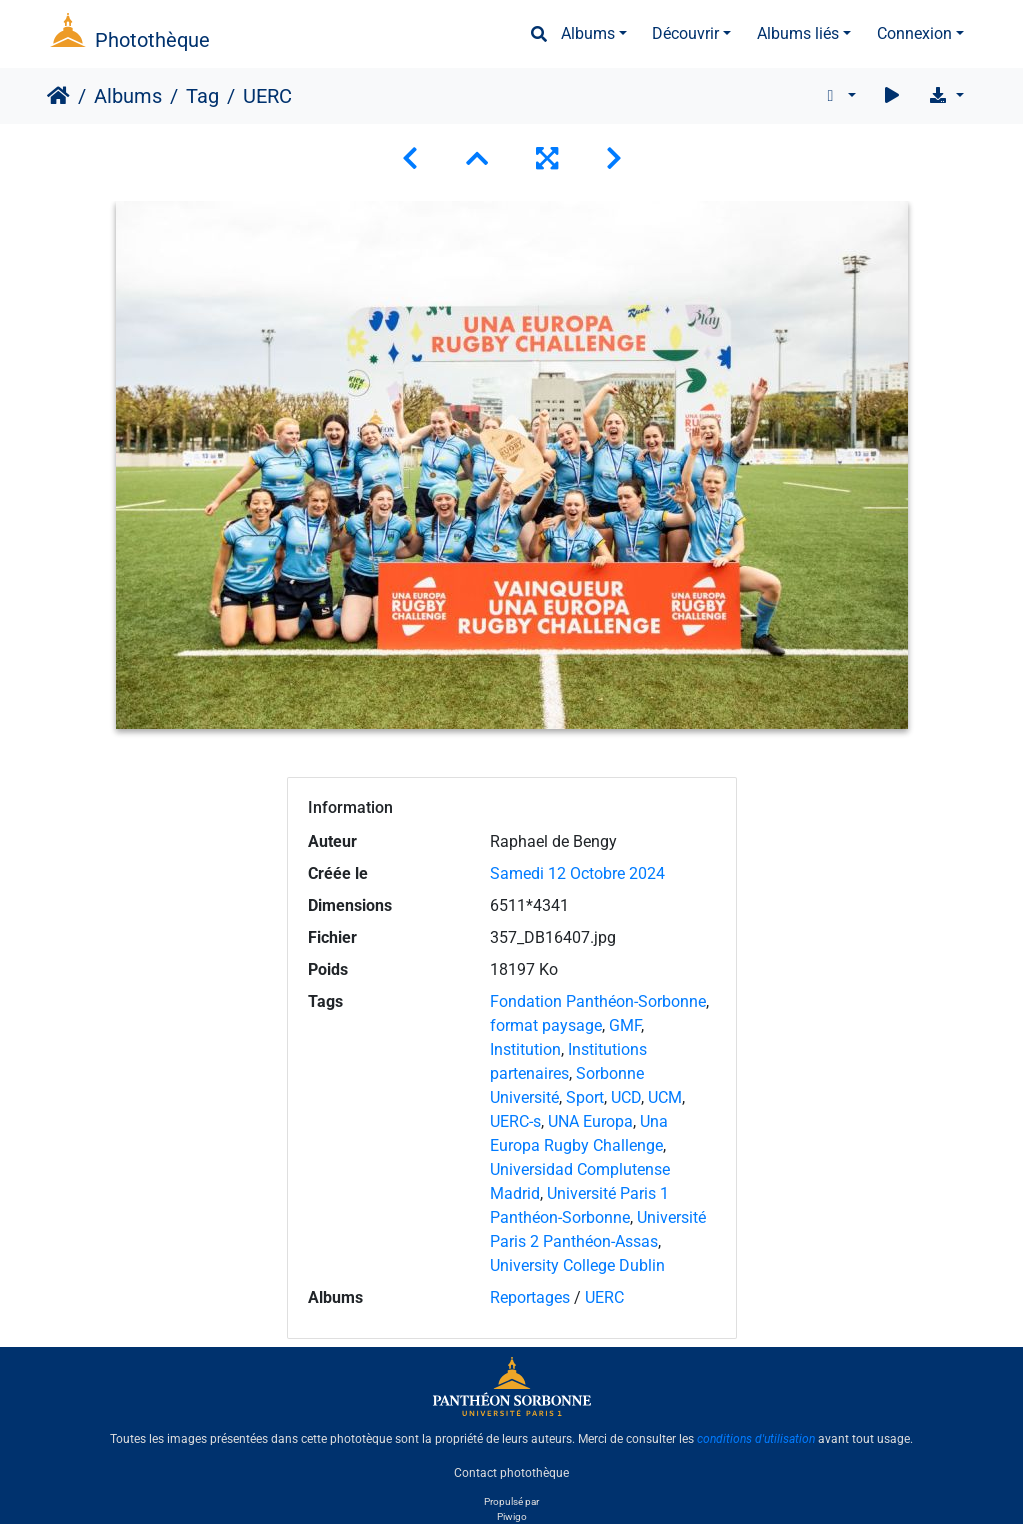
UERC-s (515, 1121)
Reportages (530, 1297)
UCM (665, 1097)
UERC (604, 1297)
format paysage (546, 1025)
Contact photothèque (511, 1473)
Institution (525, 1049)
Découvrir (685, 33)
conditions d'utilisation (756, 1439)
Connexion (914, 33)
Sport (585, 1097)
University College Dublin (577, 1265)
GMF (625, 1025)
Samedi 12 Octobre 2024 (577, 873)
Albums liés (798, 33)
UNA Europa (590, 1121)
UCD (626, 1097)
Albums (588, 33)
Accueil (58, 96)
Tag (202, 96)
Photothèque (152, 40)
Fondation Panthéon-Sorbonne (598, 1001)
